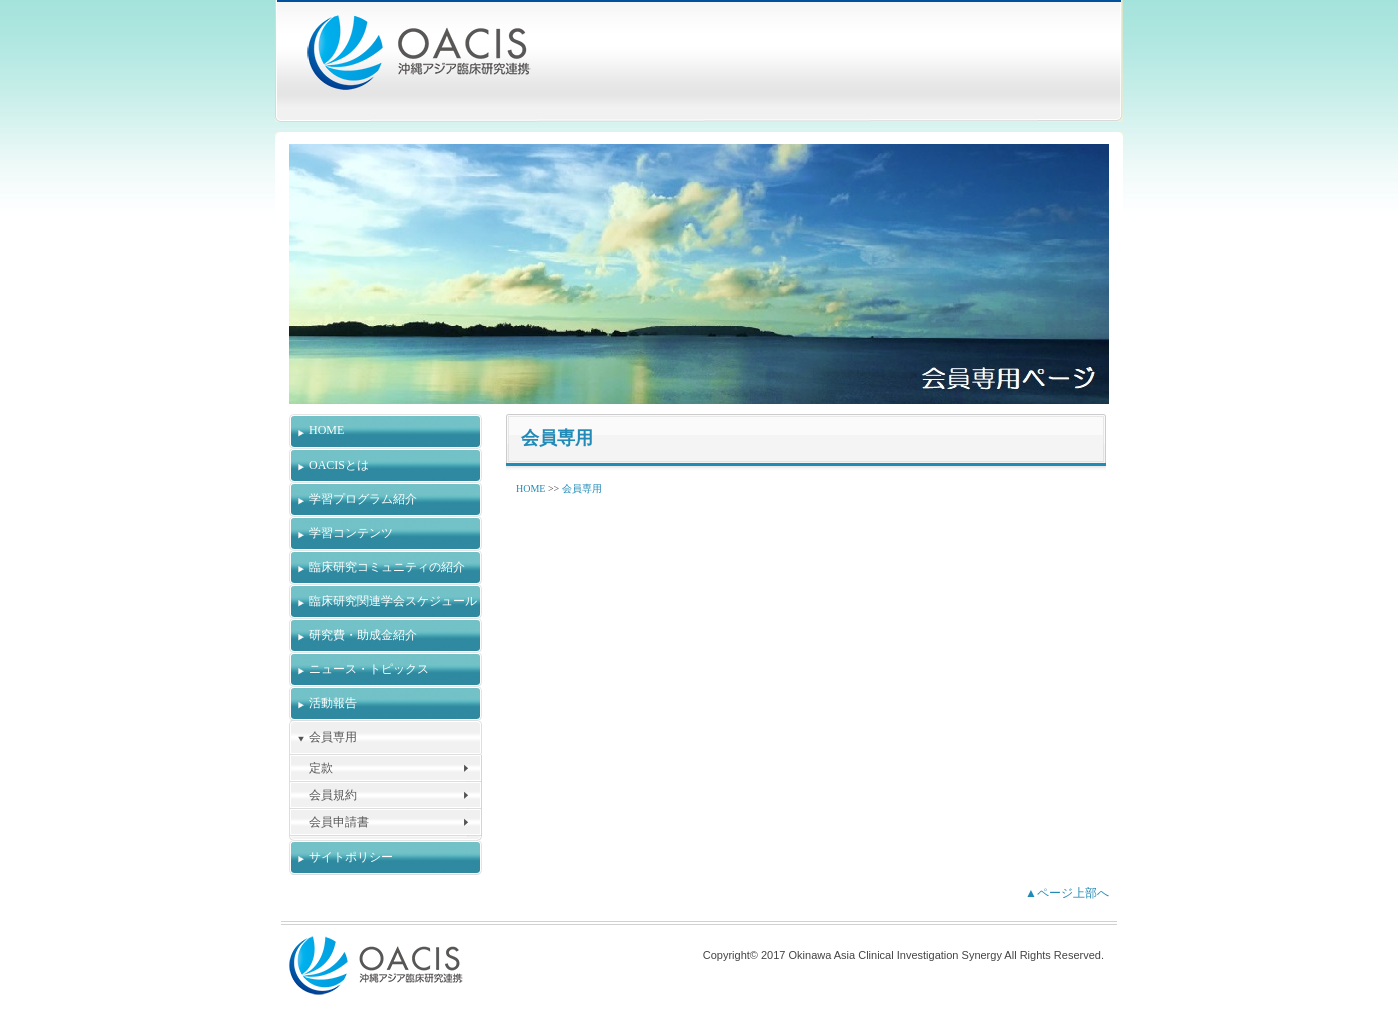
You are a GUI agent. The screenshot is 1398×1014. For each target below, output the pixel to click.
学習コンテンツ (351, 533)
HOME (326, 430)
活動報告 (333, 703)
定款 (321, 768)
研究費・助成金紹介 (363, 635)
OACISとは (339, 465)
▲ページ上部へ (1067, 893)
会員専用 (333, 737)
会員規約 (333, 795)
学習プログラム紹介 (363, 499)
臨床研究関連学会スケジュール (393, 601)
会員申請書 (339, 822)
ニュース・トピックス (369, 669)
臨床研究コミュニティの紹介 (387, 567)
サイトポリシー (351, 857)
